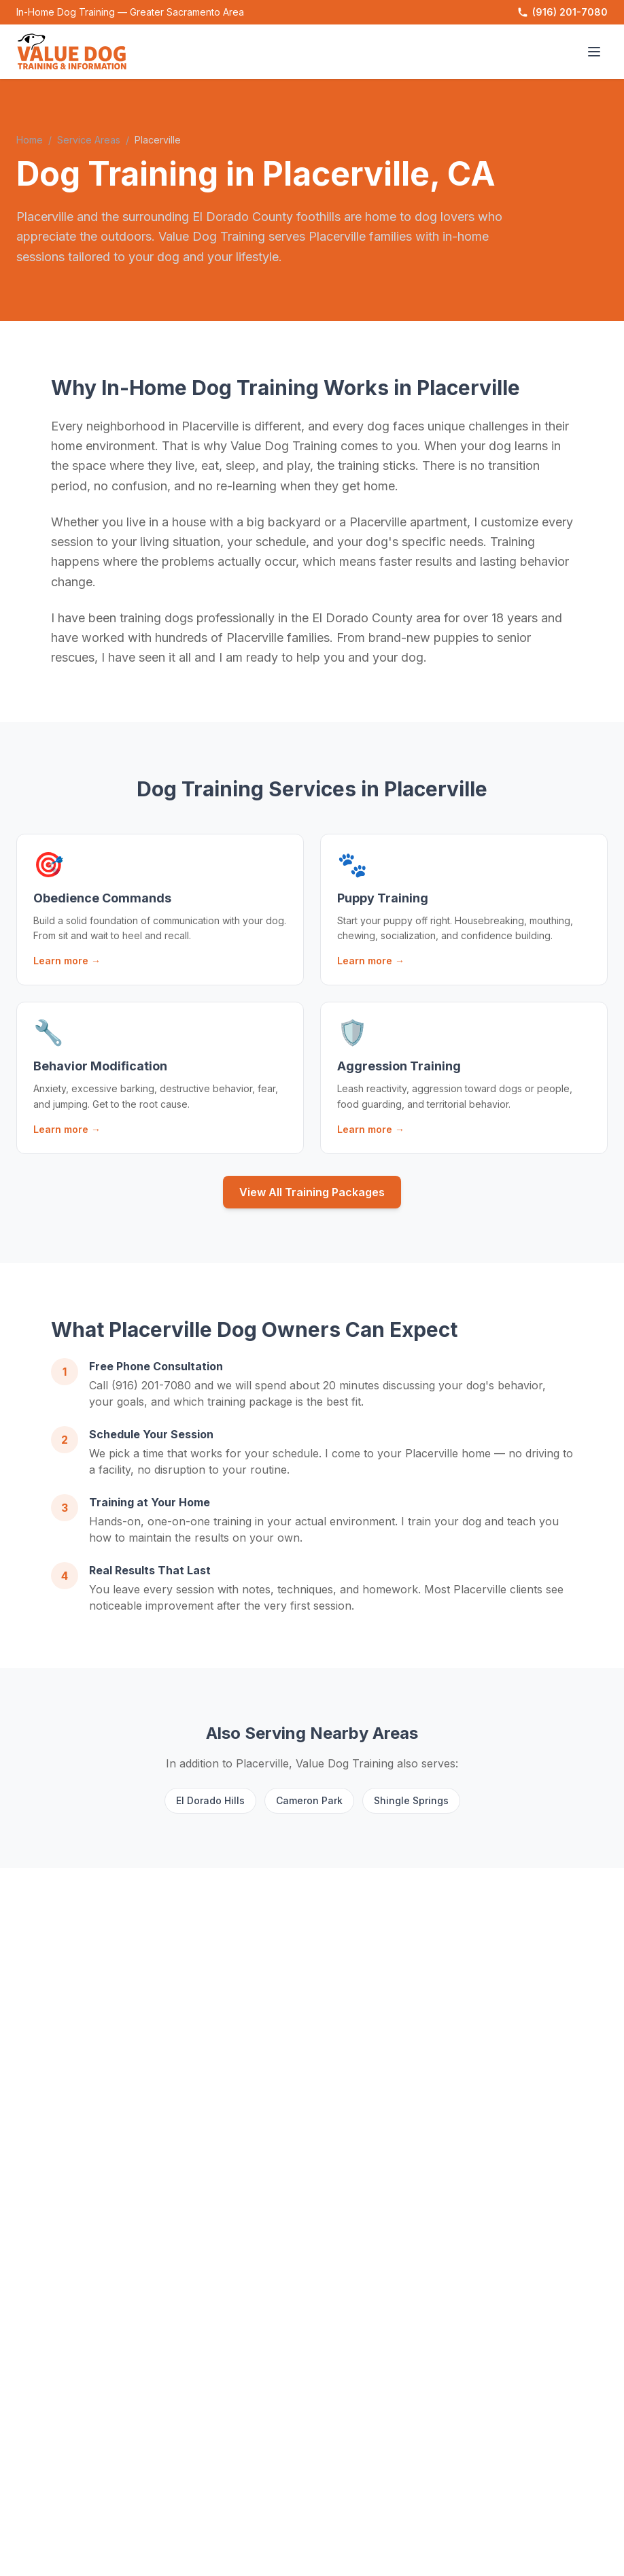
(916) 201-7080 (562, 12)
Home (29, 140)
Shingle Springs (411, 1800)
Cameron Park (309, 1800)
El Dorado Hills (210, 1800)
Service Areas (88, 140)
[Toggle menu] (594, 51)
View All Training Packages (312, 1192)
